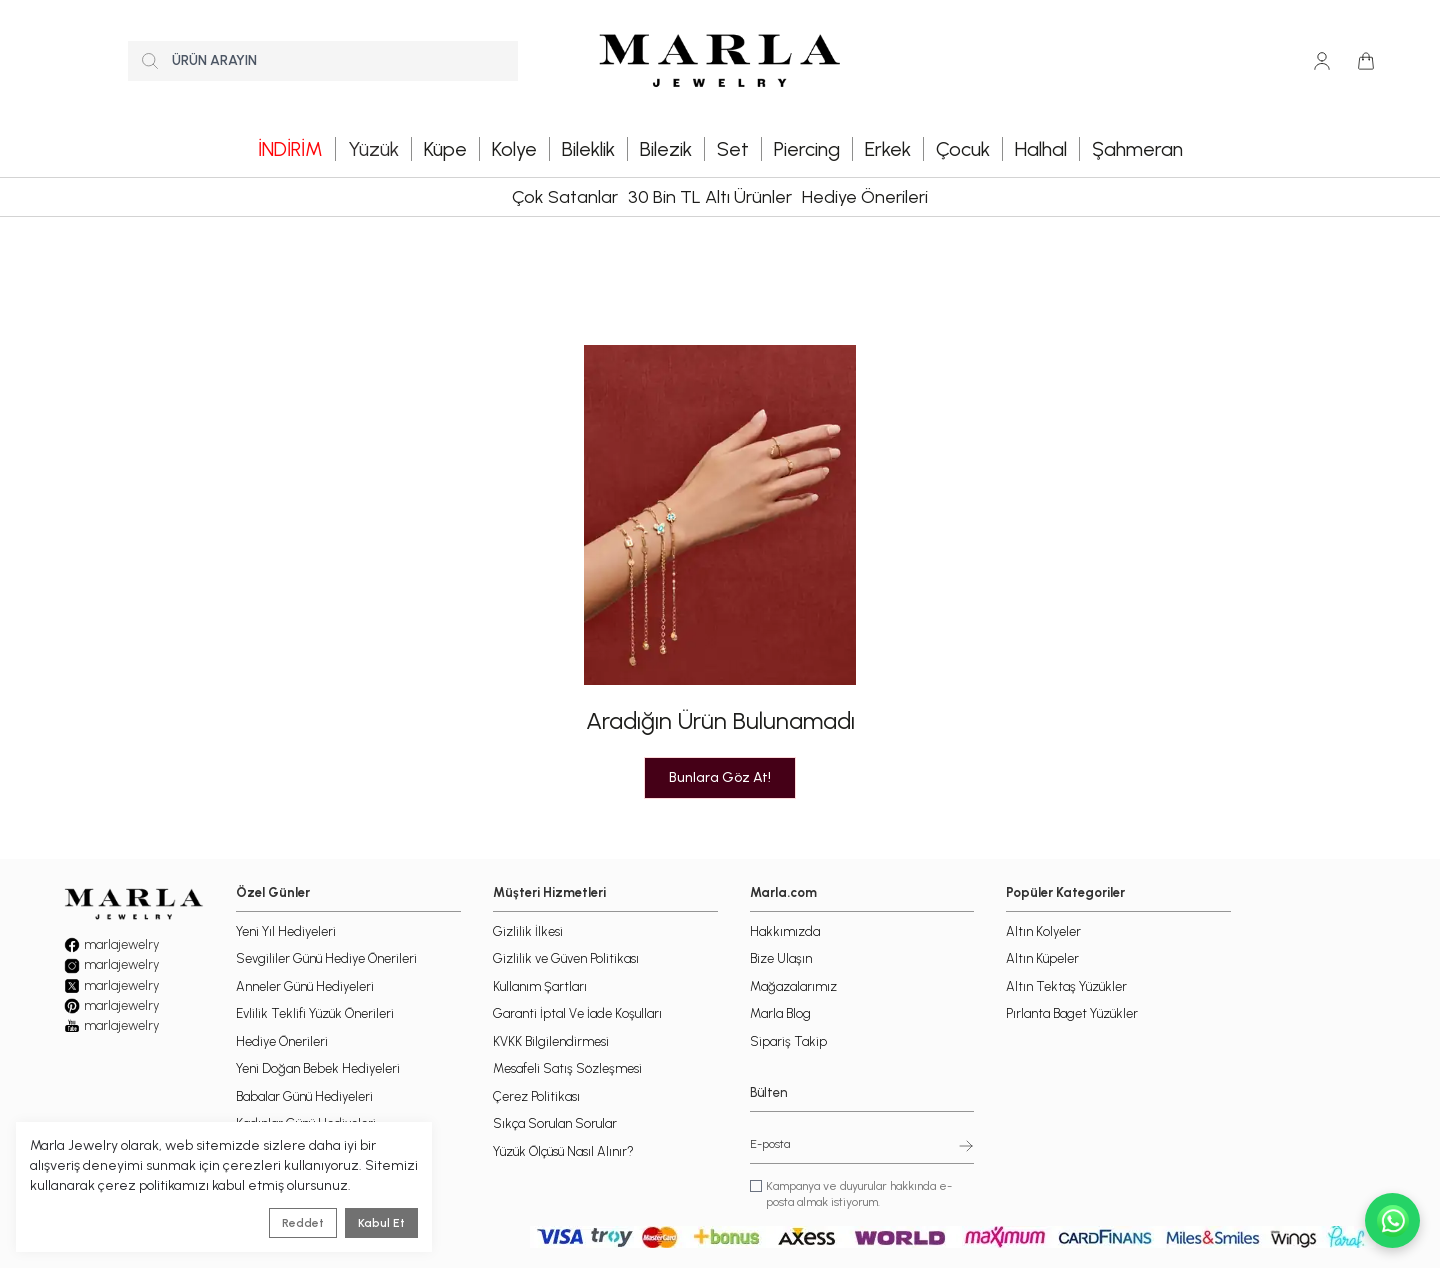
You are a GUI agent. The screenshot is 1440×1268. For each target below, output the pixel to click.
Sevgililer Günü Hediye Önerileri (326, 958)
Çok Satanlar (565, 197)
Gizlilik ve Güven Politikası (566, 958)
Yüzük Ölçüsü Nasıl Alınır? (563, 1151)
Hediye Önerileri (865, 197)
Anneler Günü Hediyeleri (305, 986)
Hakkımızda (785, 931)
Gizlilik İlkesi (528, 931)
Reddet (303, 1223)
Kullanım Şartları (540, 986)
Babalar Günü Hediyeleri (304, 1096)
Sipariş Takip (788, 1041)
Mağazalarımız (793, 986)
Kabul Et (381, 1223)
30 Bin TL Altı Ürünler (710, 197)
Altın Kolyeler (1043, 931)
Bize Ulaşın (781, 958)
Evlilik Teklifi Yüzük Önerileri (315, 1013)
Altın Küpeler (1042, 958)
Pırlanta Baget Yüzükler (1072, 1013)
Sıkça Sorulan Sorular (555, 1123)
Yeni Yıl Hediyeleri (286, 931)
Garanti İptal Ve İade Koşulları (577, 1013)
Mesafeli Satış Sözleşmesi (567, 1068)
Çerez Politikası (536, 1096)
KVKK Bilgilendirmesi (551, 1041)
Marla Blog (780, 1013)
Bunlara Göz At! (720, 777)
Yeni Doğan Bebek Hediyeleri (318, 1068)
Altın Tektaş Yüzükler (1066, 986)
